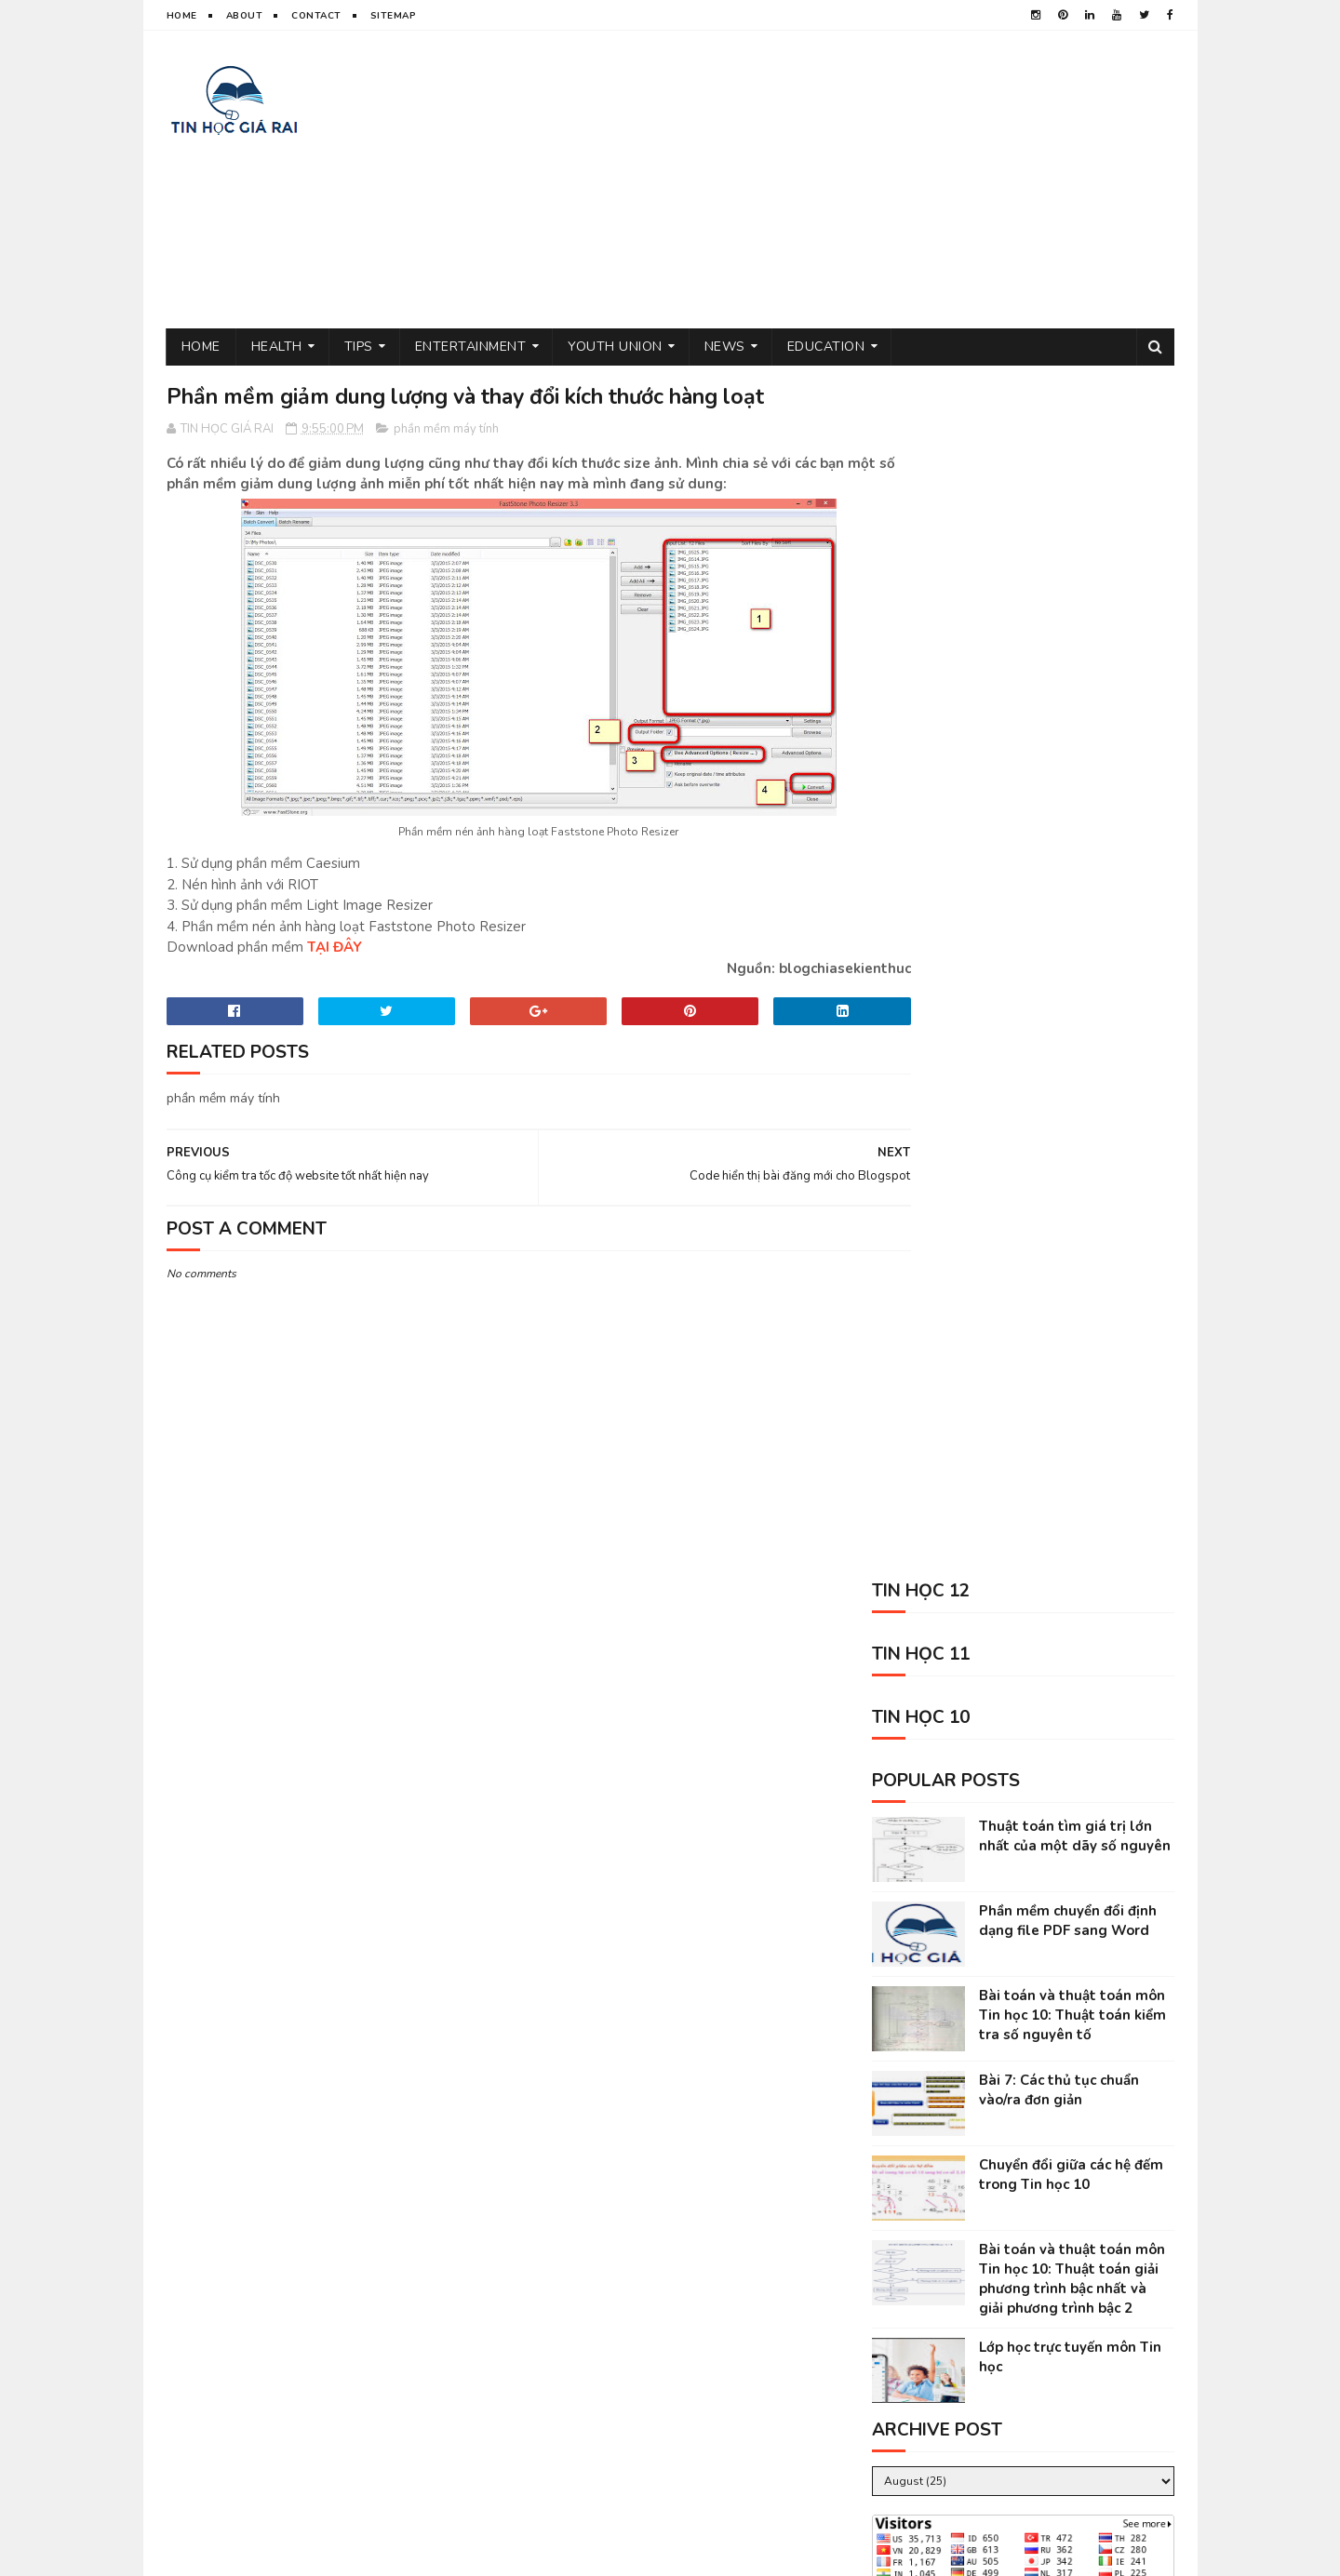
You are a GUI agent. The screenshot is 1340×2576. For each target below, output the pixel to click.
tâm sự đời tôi (901, 2230)
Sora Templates (363, 2552)
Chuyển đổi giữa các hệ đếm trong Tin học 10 (1071, 972)
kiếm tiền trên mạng (917, 2328)
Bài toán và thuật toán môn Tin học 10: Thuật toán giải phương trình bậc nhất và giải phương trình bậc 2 (1072, 1075)
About (244, 15)
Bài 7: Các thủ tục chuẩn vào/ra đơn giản (1059, 887)
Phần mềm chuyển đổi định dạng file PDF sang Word (1068, 718)
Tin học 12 (1079, 2295)
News (724, 346)
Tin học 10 (972, 2263)
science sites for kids (925, 2393)
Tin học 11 (890, 2263)
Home (182, 15)
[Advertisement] (835, 179)
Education (826, 346)
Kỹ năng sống (900, 2361)
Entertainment (471, 346)
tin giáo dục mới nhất (923, 2133)
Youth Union (615, 346)
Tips (358, 346)
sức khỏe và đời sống (1051, 2198)
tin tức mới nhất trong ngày (943, 2295)
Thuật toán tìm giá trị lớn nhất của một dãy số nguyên (1075, 633)
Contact (316, 15)
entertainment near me (1063, 2328)
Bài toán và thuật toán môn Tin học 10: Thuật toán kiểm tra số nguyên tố (1072, 812)
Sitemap (393, 15)
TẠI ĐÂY (334, 949)
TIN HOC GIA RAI (208, 2552)
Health (276, 346)
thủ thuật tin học (913, 2198)
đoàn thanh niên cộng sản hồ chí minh (972, 2165)
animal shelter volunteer (1038, 2361)
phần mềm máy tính (446, 429)
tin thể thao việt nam (1027, 2230)
